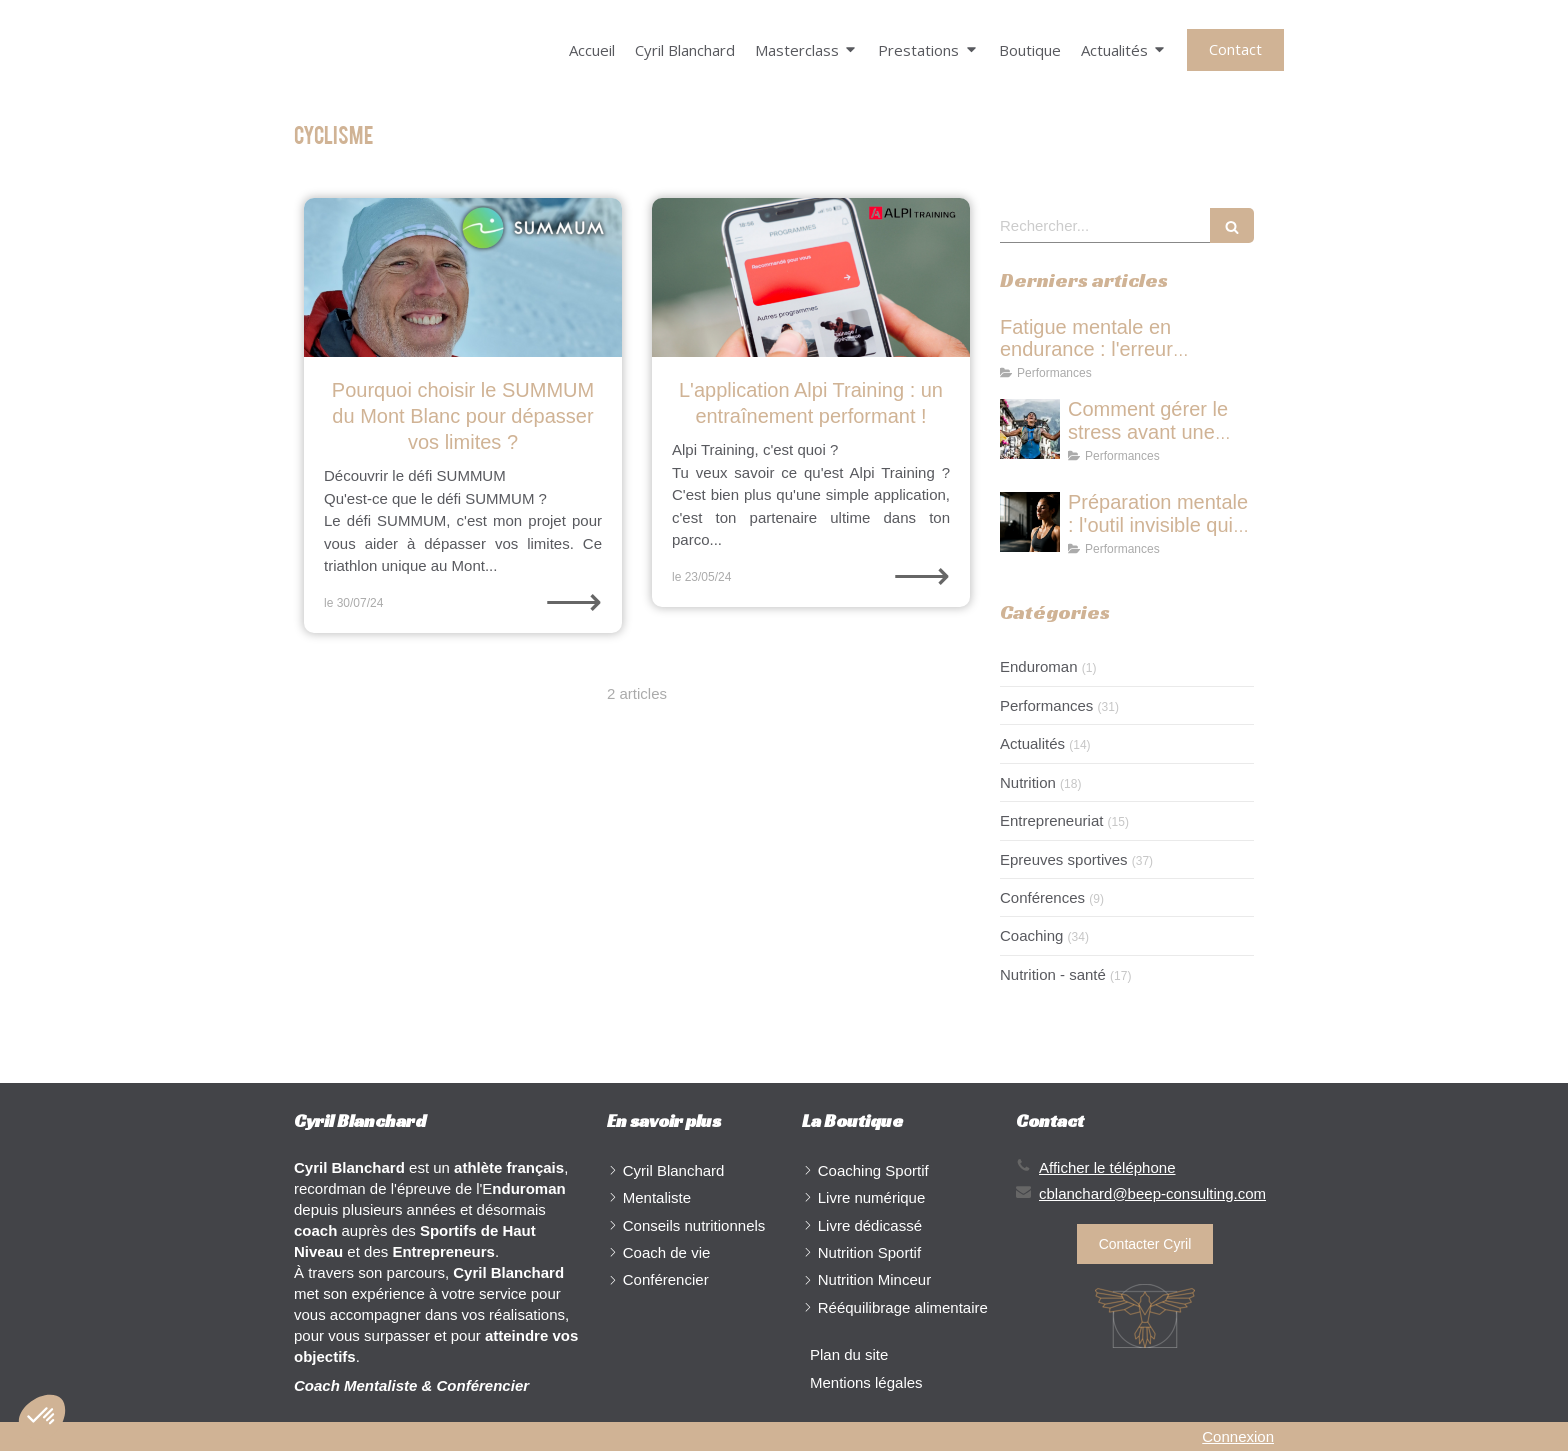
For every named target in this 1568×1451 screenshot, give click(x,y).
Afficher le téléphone (1107, 1167)
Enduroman (1039, 666)
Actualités (1032, 743)
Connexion (1238, 1436)
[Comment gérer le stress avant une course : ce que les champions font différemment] (1030, 429)
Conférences (1042, 897)
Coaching (1031, 935)
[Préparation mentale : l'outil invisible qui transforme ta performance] (1030, 522)
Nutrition (1028, 782)
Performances (1046, 705)
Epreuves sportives (1064, 859)
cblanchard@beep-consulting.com (1152, 1193)
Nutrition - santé (1053, 974)
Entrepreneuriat (1051, 820)
